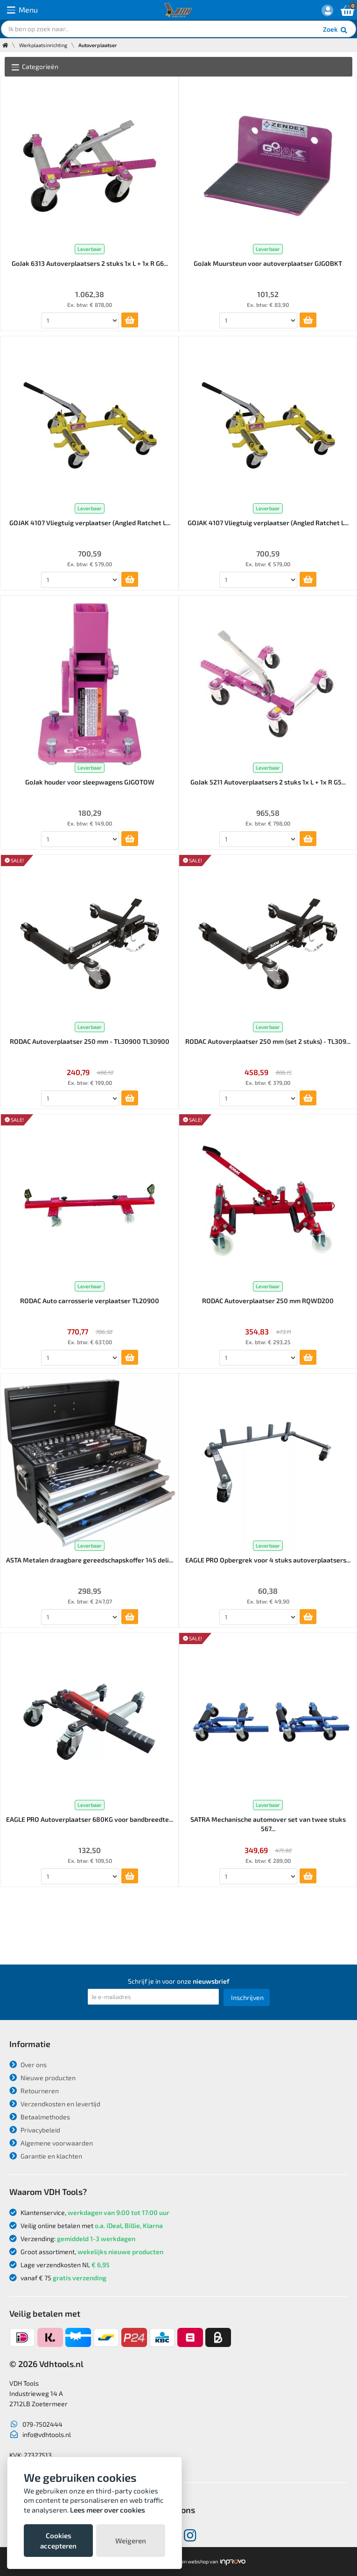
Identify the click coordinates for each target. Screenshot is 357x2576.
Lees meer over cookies (107, 2510)
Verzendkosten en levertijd (54, 2104)
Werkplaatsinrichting (43, 45)
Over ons (28, 2065)
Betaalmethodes (39, 2117)
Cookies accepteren (58, 2540)
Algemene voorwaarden (51, 2143)
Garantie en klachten (45, 2156)
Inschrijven (247, 1997)
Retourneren (34, 2091)
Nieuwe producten (42, 2078)
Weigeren (130, 2540)
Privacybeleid (34, 2130)
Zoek (336, 30)
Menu (22, 10)
